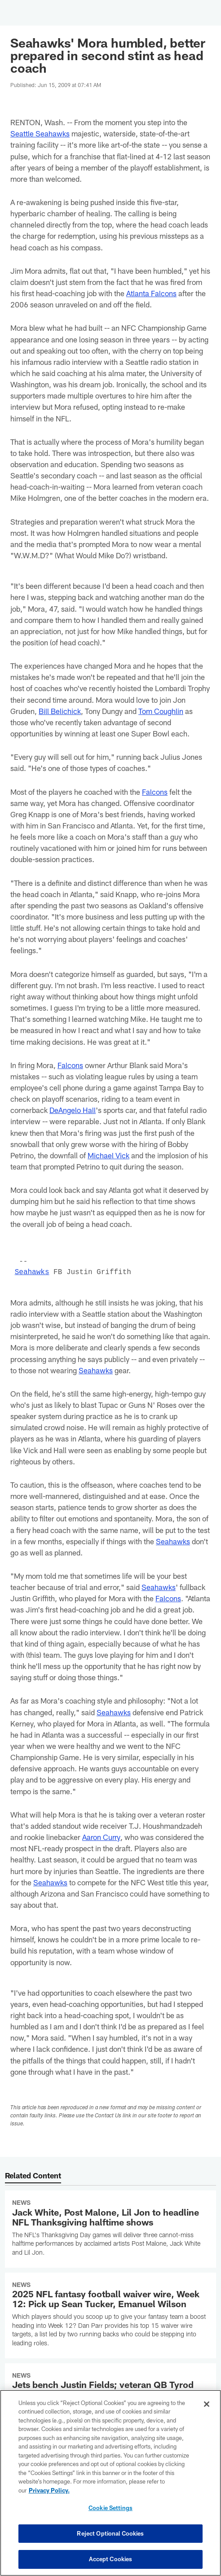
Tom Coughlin (160, 710)
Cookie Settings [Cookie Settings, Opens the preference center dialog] (110, 2507)
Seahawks (32, 1272)
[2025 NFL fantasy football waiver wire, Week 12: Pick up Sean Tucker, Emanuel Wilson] (110, 2315)
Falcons (155, 791)
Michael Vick (109, 1155)
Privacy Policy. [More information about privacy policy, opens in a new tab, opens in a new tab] (49, 2490)
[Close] (207, 2404)
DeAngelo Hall (72, 1109)
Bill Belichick (60, 710)
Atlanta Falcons (151, 293)
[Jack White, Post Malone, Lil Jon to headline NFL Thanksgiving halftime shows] (110, 2228)
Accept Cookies (111, 2559)
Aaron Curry (101, 1836)
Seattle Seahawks (40, 133)
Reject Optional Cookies (110, 2533)
